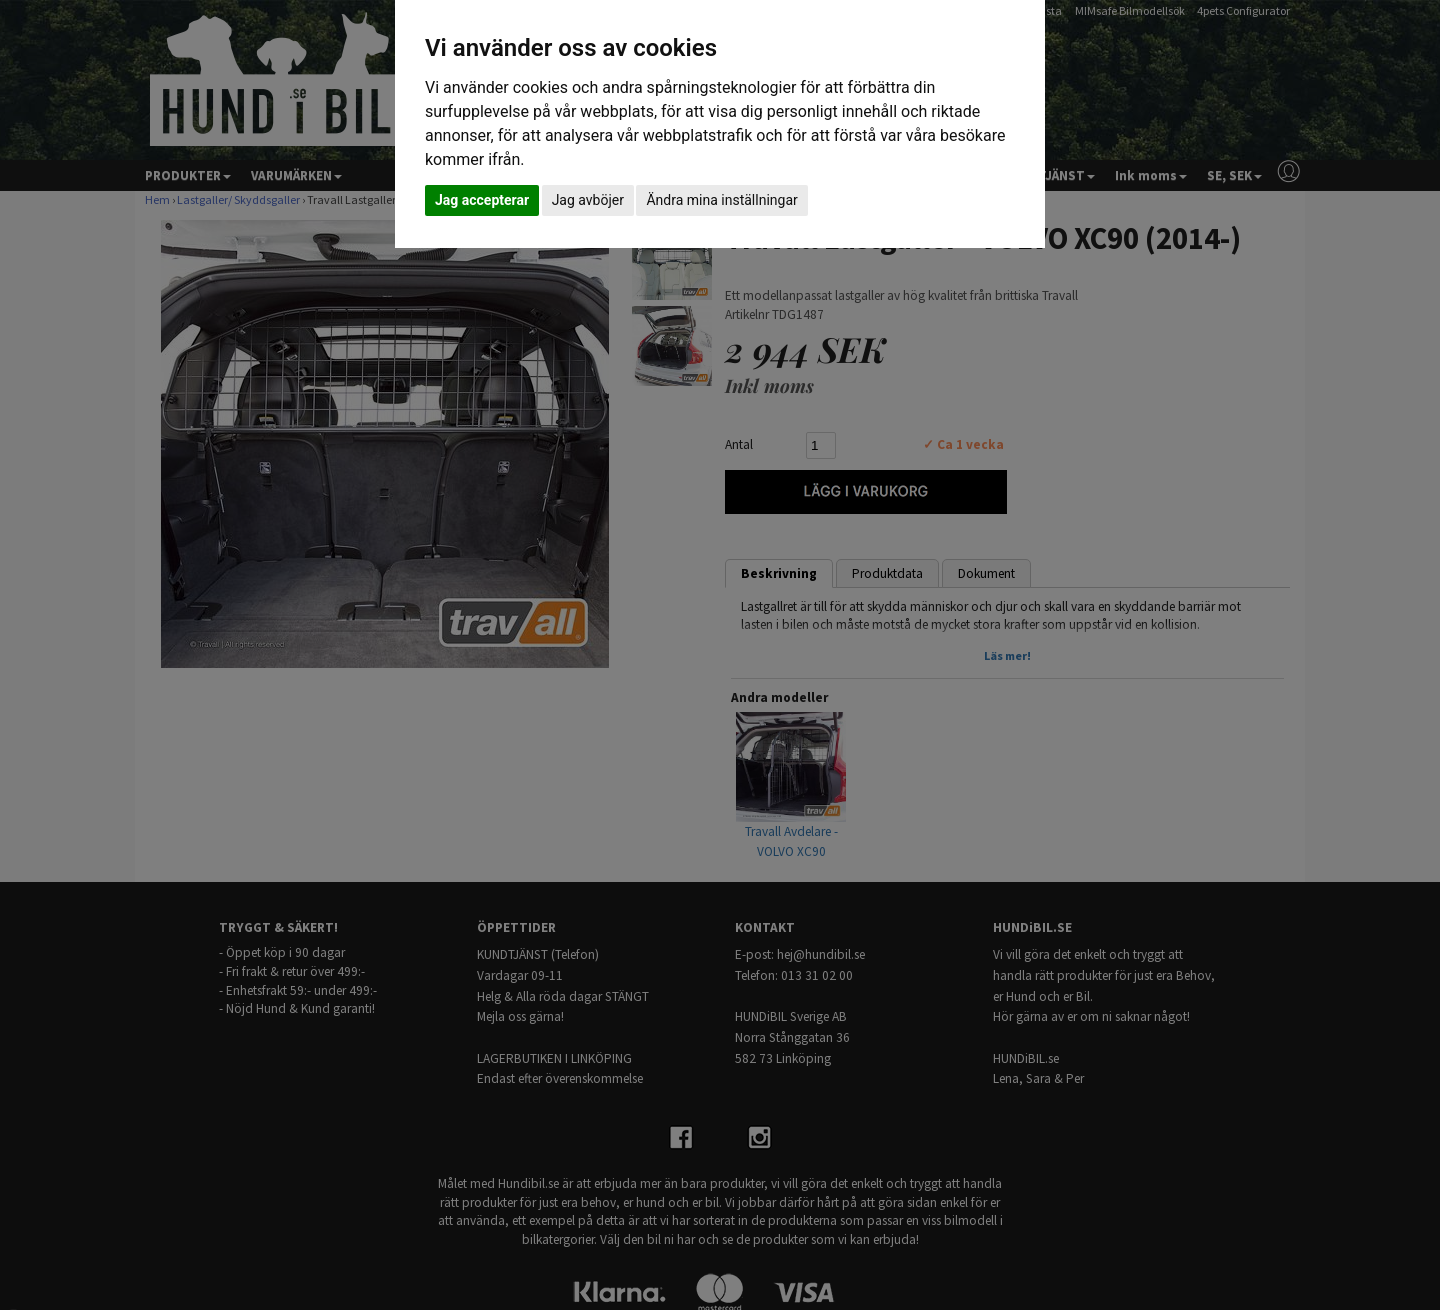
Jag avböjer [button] (588, 200)
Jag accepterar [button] (482, 200)
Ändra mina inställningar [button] (721, 200)
